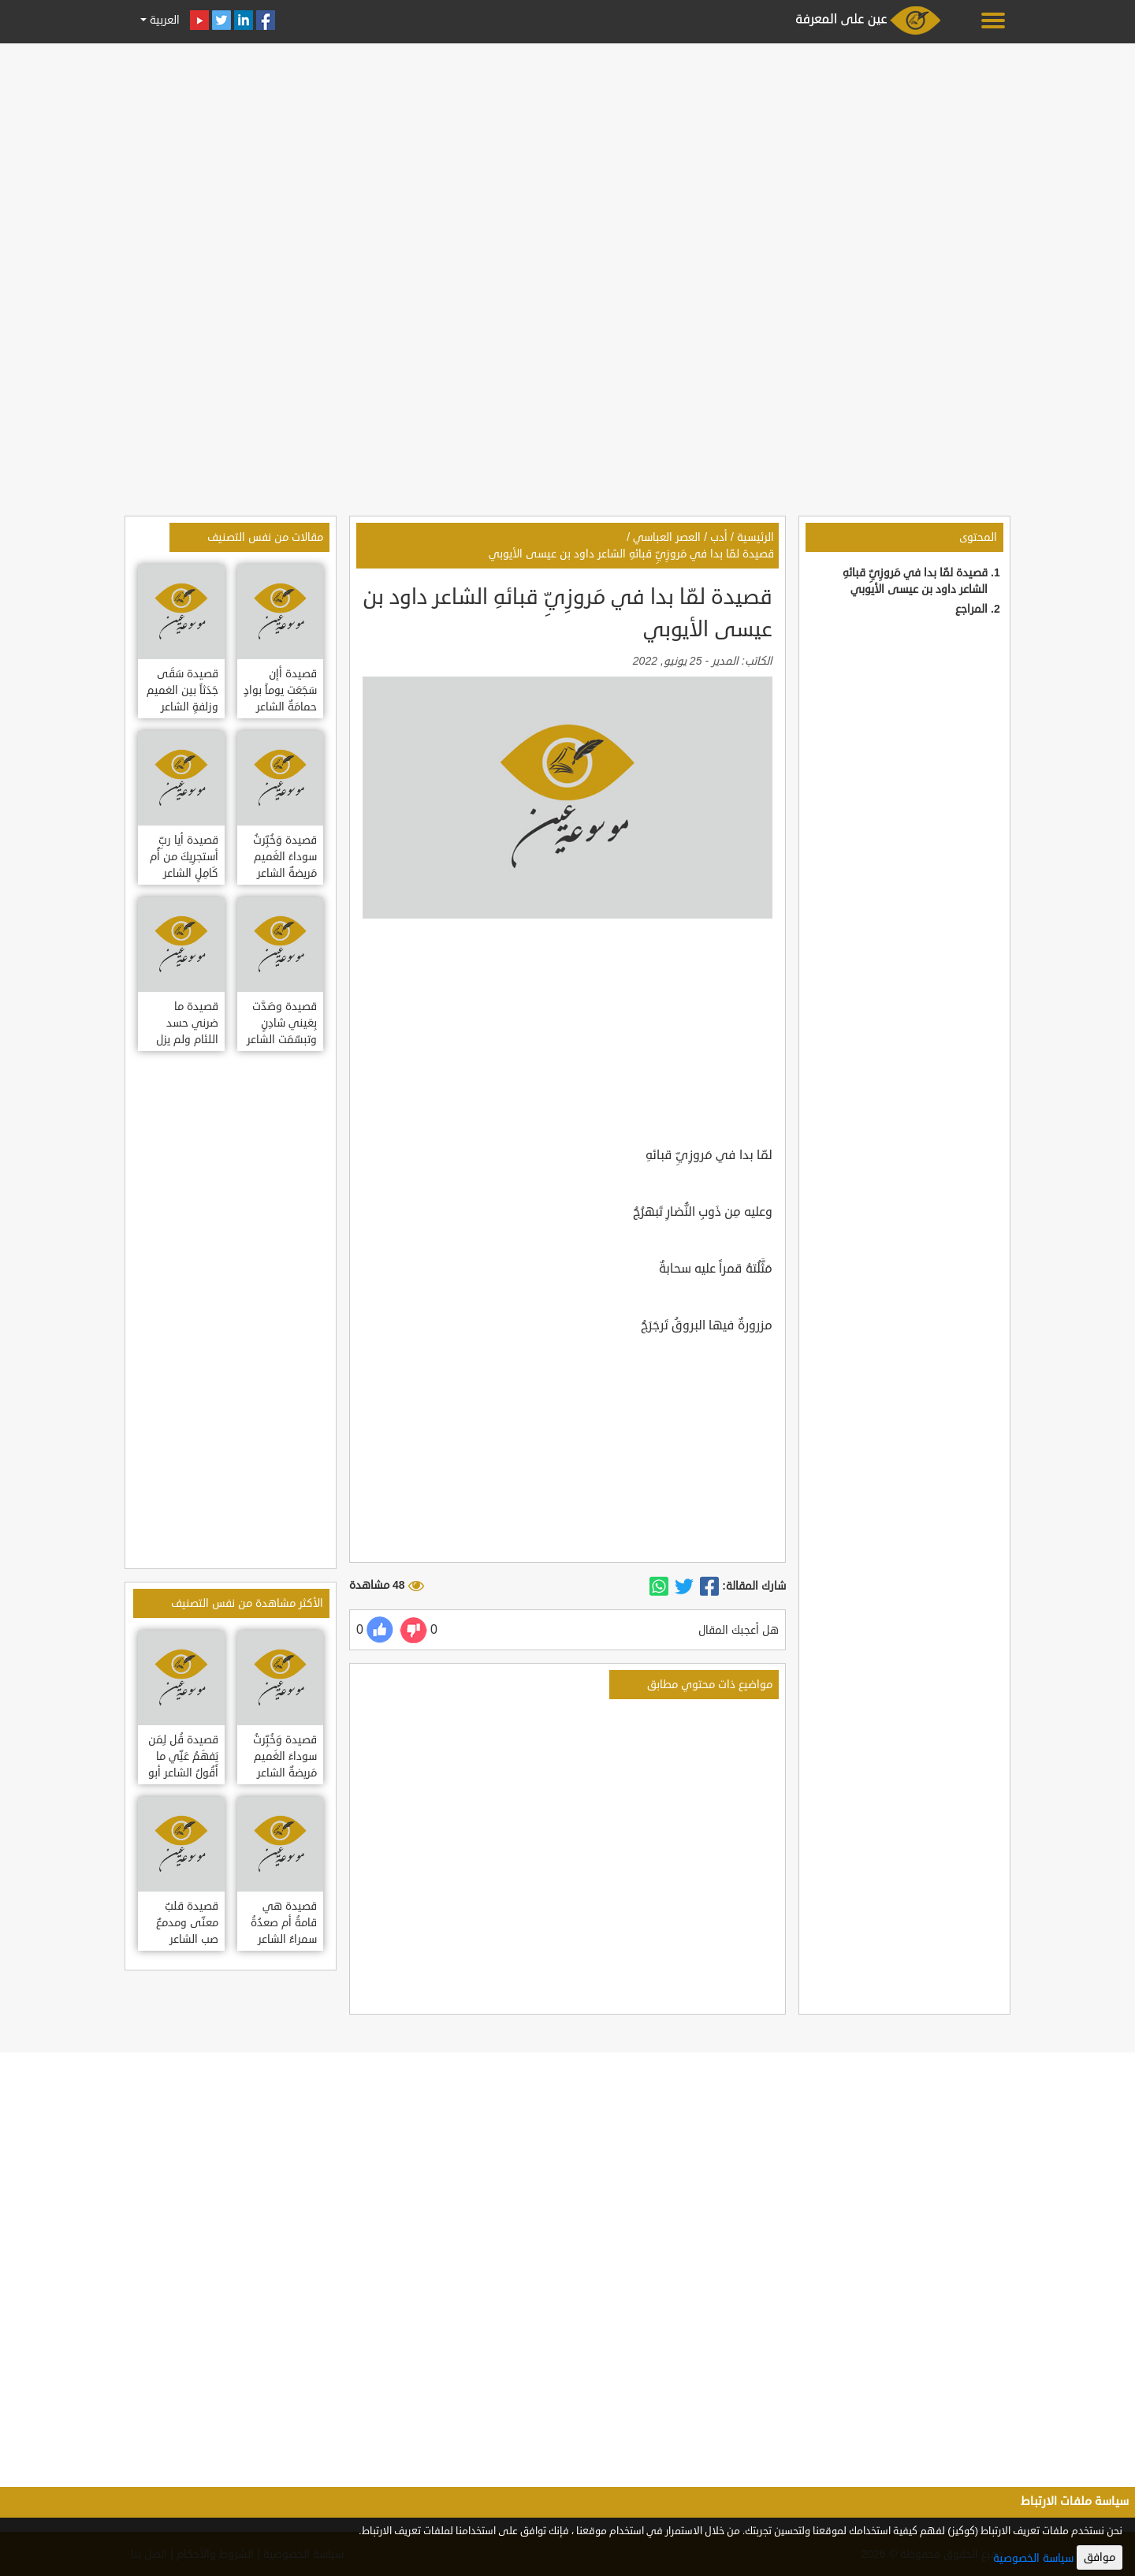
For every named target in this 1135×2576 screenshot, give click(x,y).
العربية (163, 20)
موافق (1099, 2557)
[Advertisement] (567, 159)
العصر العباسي (667, 537)
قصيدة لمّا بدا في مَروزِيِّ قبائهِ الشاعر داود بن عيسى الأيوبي (631, 553)
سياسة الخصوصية (1033, 2558)
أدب (719, 537)
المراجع (971, 609)
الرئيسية (755, 537)
